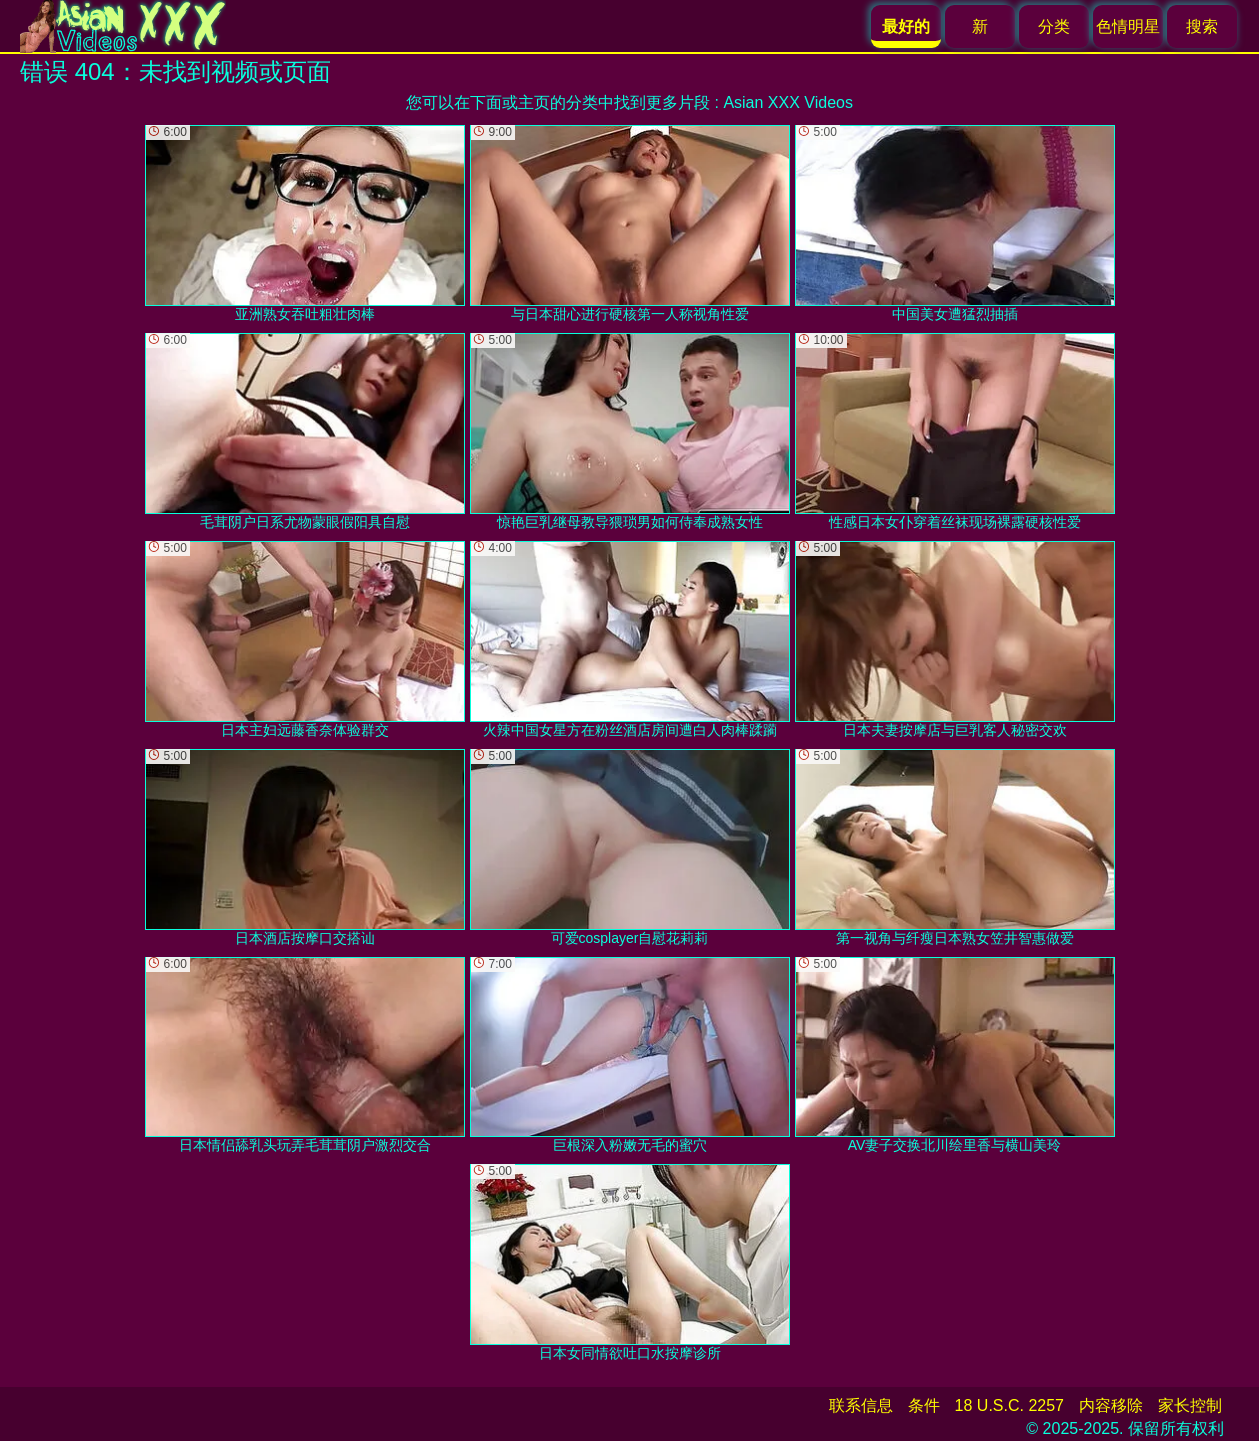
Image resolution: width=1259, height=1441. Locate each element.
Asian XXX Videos (788, 102)
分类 (1054, 26)
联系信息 (861, 1405)
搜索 (1202, 26)
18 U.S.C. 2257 (1009, 1405)
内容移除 (1111, 1405)
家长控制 (1190, 1405)
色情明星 (1128, 26)
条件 (924, 1405)
